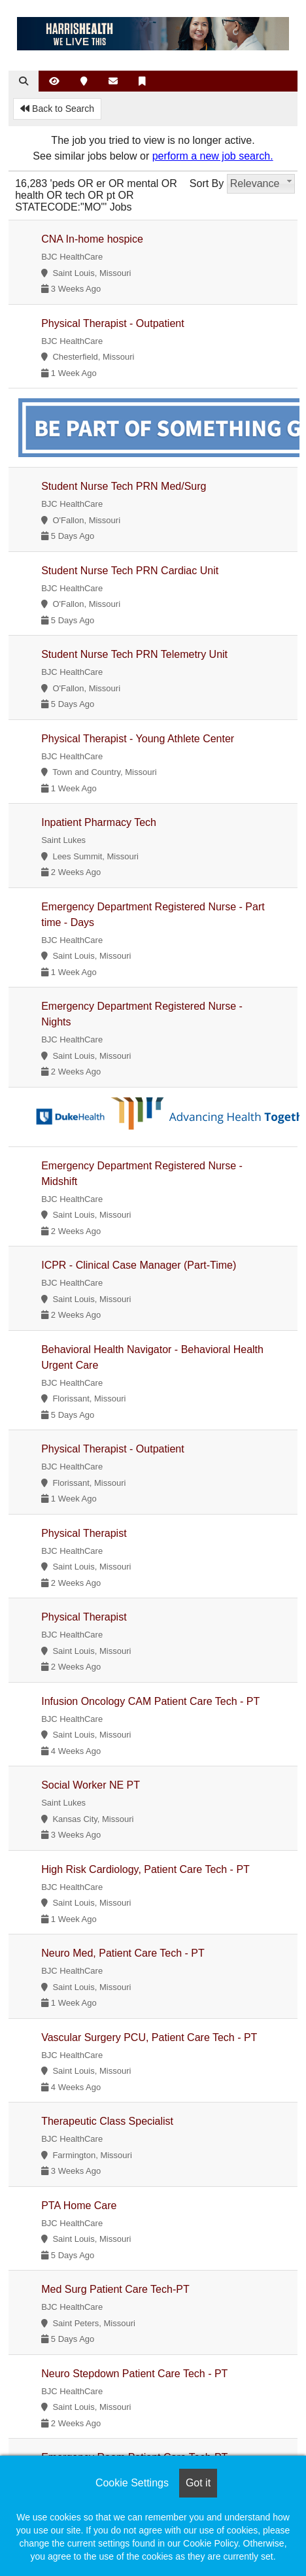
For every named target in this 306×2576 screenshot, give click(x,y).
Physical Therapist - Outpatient (112, 323)
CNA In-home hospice (92, 239)
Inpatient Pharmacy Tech (98, 822)
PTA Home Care (78, 2205)
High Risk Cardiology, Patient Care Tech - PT (145, 1869)
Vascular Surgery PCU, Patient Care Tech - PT (149, 2037)
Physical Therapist (83, 1533)
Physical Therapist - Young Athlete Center (137, 738)
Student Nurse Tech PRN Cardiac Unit (129, 570)
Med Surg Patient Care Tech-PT (115, 2289)
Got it (198, 2482)
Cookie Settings (132, 2482)
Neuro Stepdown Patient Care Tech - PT (134, 2373)
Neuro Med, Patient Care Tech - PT (123, 1953)
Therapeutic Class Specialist (107, 2121)
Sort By (207, 183)
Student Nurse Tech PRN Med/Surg (123, 486)
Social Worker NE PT (90, 1785)
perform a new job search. (212, 156)
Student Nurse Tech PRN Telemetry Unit (134, 654)
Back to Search (57, 108)
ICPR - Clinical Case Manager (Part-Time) (138, 1265)
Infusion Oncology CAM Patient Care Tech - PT (150, 1701)
